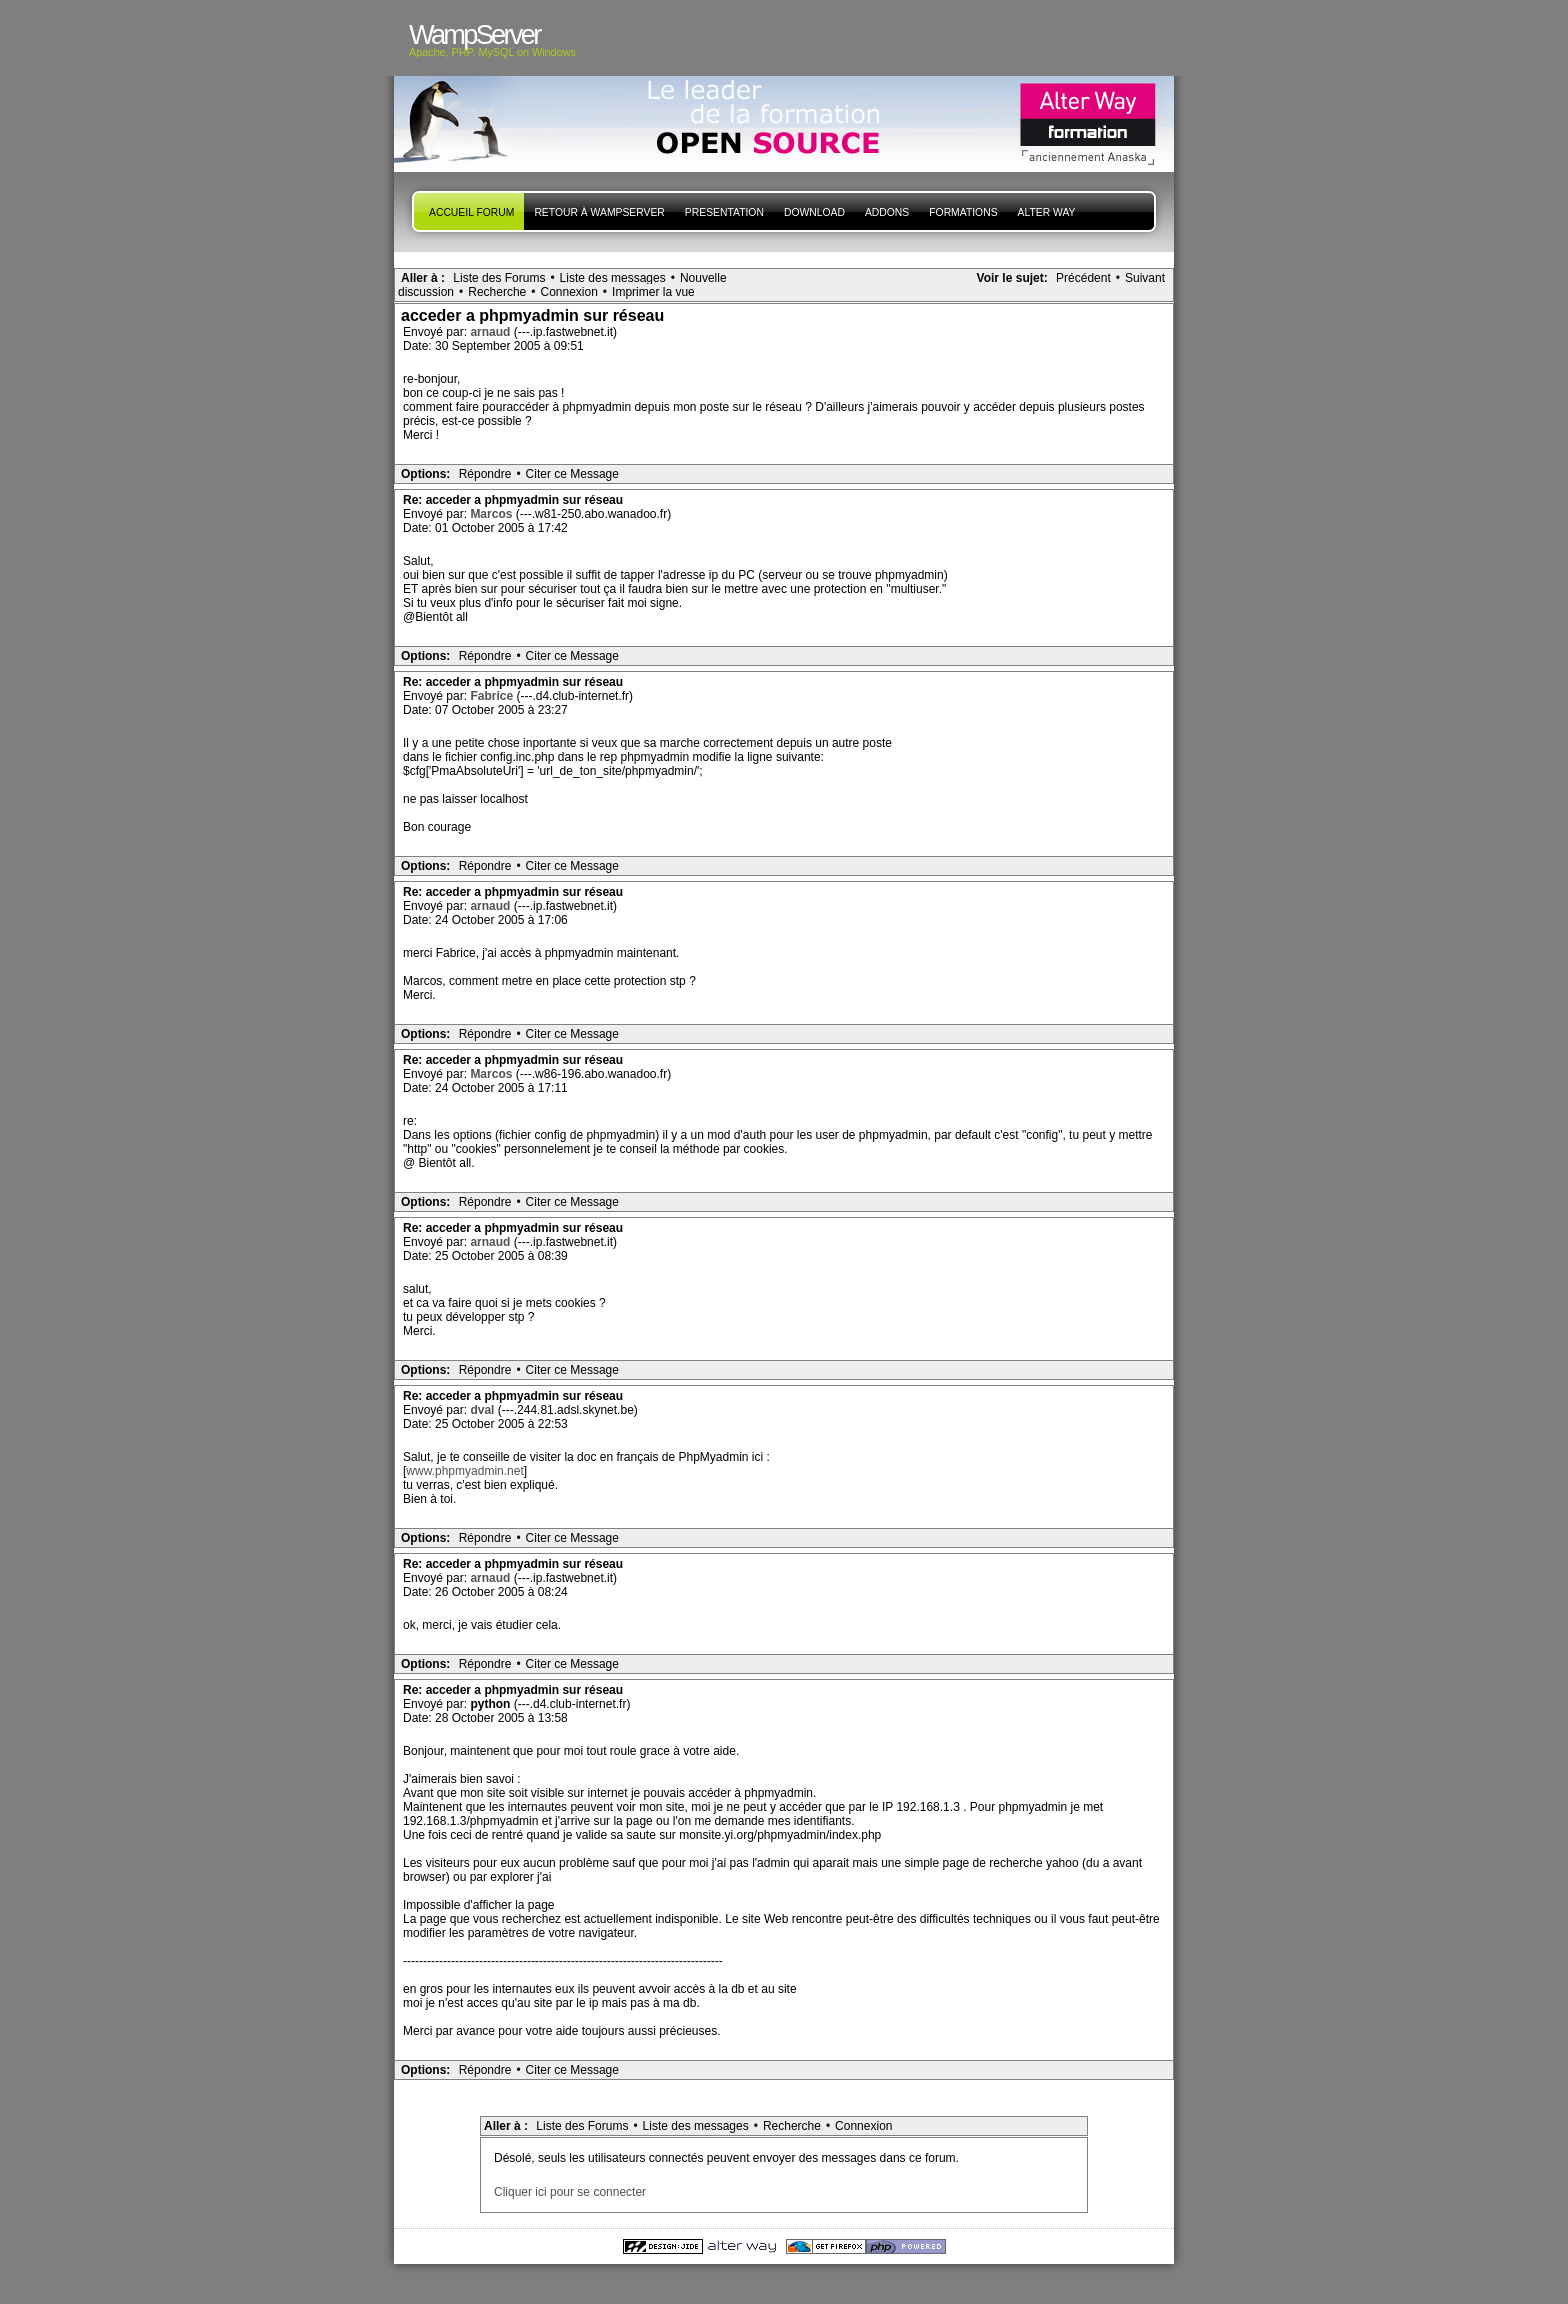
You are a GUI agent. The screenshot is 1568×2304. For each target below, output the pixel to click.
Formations (963, 212)
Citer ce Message (572, 474)
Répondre (485, 474)
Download (814, 212)
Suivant (1145, 278)
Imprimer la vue (653, 292)
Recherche (497, 292)
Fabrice (493, 696)
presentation (724, 212)
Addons (887, 212)
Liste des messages (613, 278)
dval (483, 1410)
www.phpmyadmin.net (464, 1471)
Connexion (568, 292)
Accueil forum (471, 212)
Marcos (492, 514)
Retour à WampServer (599, 212)
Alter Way (1047, 212)
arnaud (491, 332)
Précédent (1083, 278)
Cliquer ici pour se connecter (570, 2192)
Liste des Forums (499, 278)
